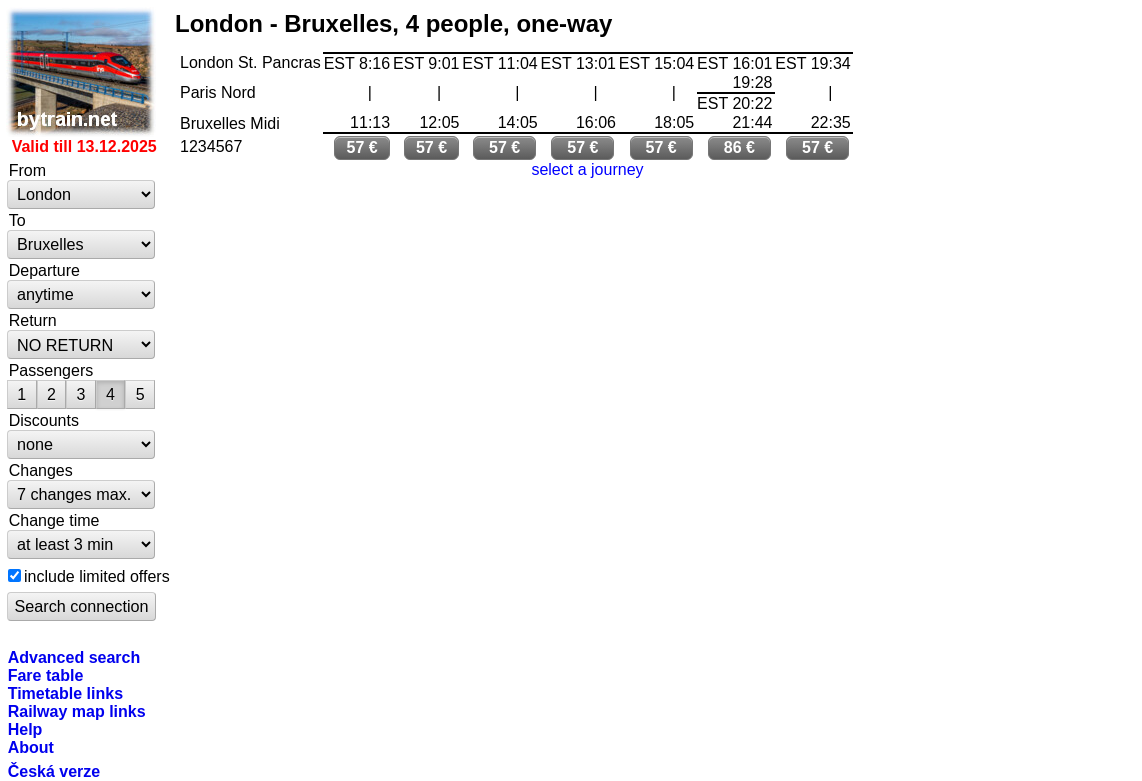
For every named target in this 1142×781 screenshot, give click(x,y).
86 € (739, 147)
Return (33, 320)
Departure (44, 270)
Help (25, 729)
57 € (362, 147)
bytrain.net (82, 72)
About (31, 747)
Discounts (44, 420)
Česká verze (54, 771)
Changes (41, 470)
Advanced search (74, 657)
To (17, 220)
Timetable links (65, 693)
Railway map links (77, 711)
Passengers (51, 370)
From (27, 170)
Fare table (46, 675)
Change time (54, 520)
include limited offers (97, 576)
